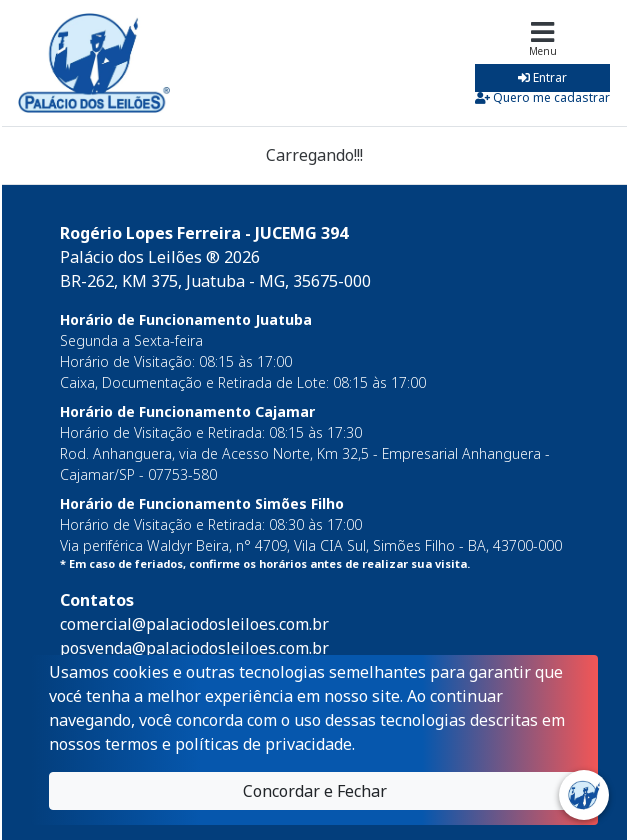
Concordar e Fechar (315, 791)
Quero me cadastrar (542, 97)
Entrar (542, 77)
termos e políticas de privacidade (228, 744)
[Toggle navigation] (542, 63)
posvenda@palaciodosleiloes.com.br (194, 648)
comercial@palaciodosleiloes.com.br (194, 624)
